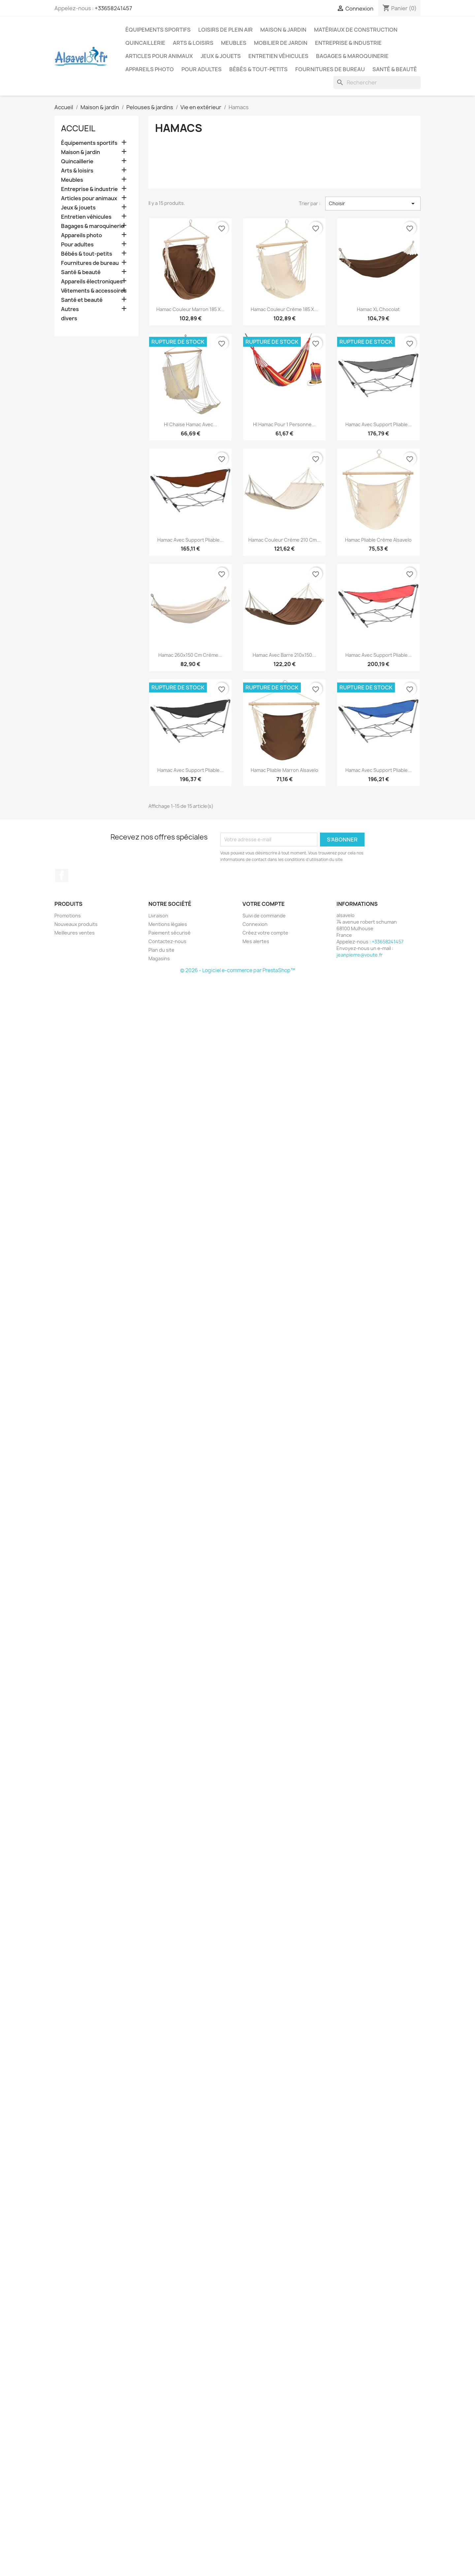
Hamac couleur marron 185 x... (190, 309)
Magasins (159, 958)
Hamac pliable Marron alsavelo (284, 770)
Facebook (61, 875)
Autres (70, 309)
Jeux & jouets (221, 56)
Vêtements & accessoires (94, 290)
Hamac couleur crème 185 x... (284, 309)
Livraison (158, 915)
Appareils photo (149, 69)
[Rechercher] (377, 82)
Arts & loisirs (193, 43)
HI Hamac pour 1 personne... (284, 424)
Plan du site (161, 950)
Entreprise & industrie (348, 43)
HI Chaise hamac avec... (190, 424)
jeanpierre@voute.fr (359, 955)
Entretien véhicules (278, 56)
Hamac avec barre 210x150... (284, 655)
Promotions (67, 915)
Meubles (233, 43)
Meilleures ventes (74, 933)
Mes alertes (255, 941)
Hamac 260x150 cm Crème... (190, 655)
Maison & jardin (283, 29)
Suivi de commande (264, 915)
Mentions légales (167, 924)
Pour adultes (201, 69)
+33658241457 (113, 8)
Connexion (255, 924)
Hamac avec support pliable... (378, 424)
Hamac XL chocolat (378, 309)
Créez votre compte (265, 933)
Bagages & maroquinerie (352, 56)
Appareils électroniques (92, 281)
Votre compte (263, 903)
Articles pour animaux (159, 56)
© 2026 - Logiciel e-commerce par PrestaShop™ (237, 970)
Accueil (78, 128)
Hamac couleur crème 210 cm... (284, 540)
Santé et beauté (82, 300)
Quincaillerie (145, 43)
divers (69, 318)
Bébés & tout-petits (258, 69)
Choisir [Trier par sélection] (373, 203)
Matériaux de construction (355, 29)
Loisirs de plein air (225, 29)
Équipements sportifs (158, 29)
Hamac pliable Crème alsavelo (378, 540)
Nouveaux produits (76, 924)
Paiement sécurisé (169, 933)
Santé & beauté (394, 69)
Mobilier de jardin (280, 43)
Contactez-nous (167, 941)
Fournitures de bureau (330, 69)
